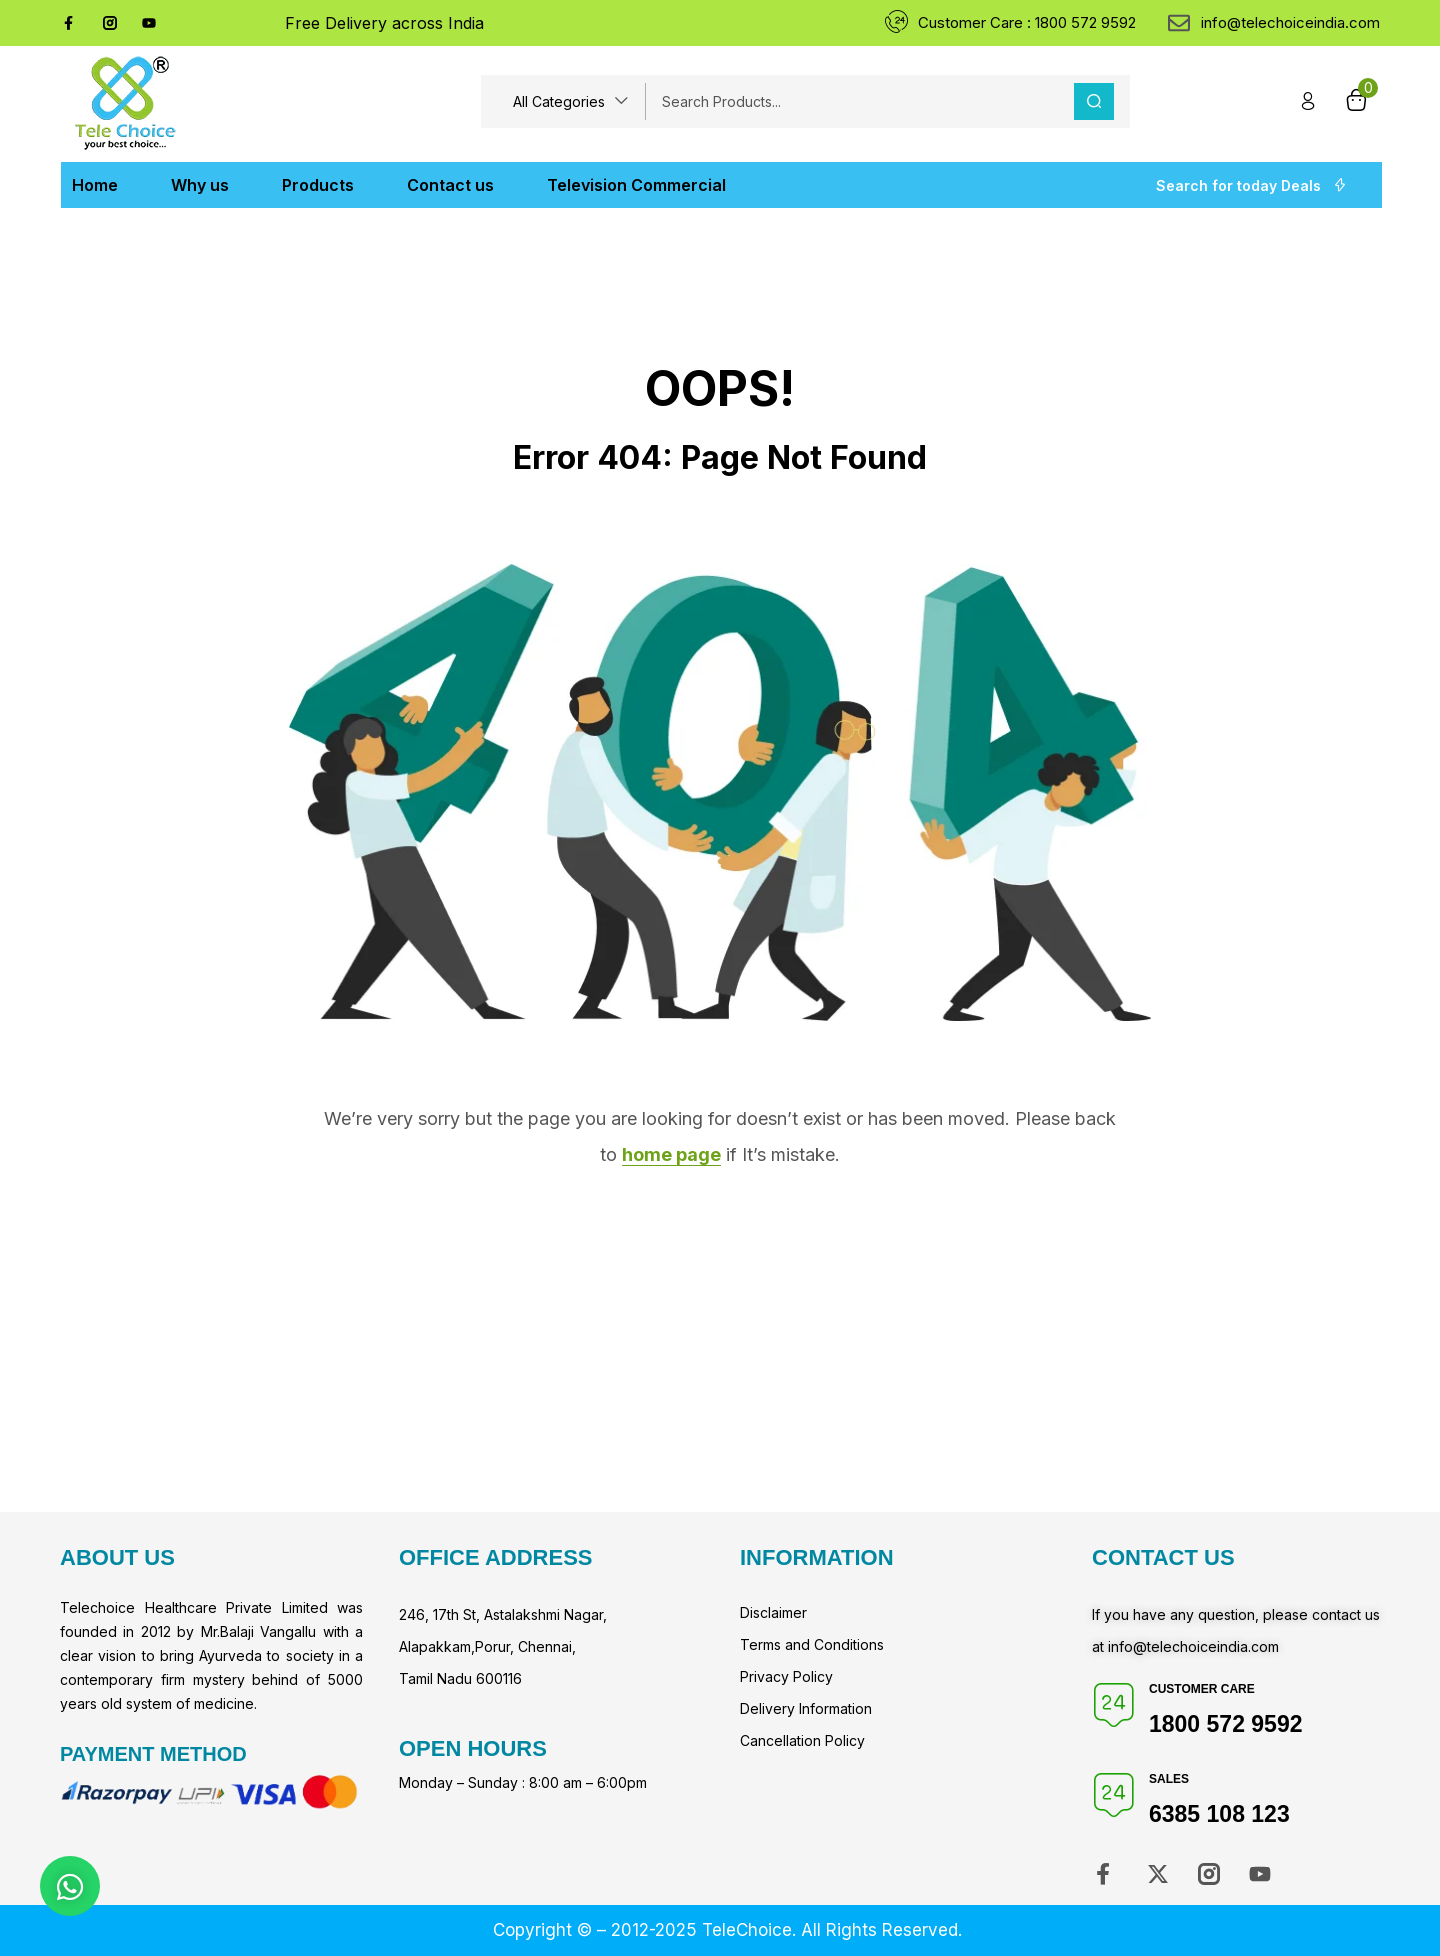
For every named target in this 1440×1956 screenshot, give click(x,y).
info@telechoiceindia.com (1193, 1646)
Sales (1169, 1779)
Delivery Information (806, 1708)
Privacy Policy (786, 1676)
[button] (571, 101)
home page (671, 1154)
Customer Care (1202, 1689)
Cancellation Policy (802, 1740)
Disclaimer (773, 1612)
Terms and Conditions (812, 1644)
